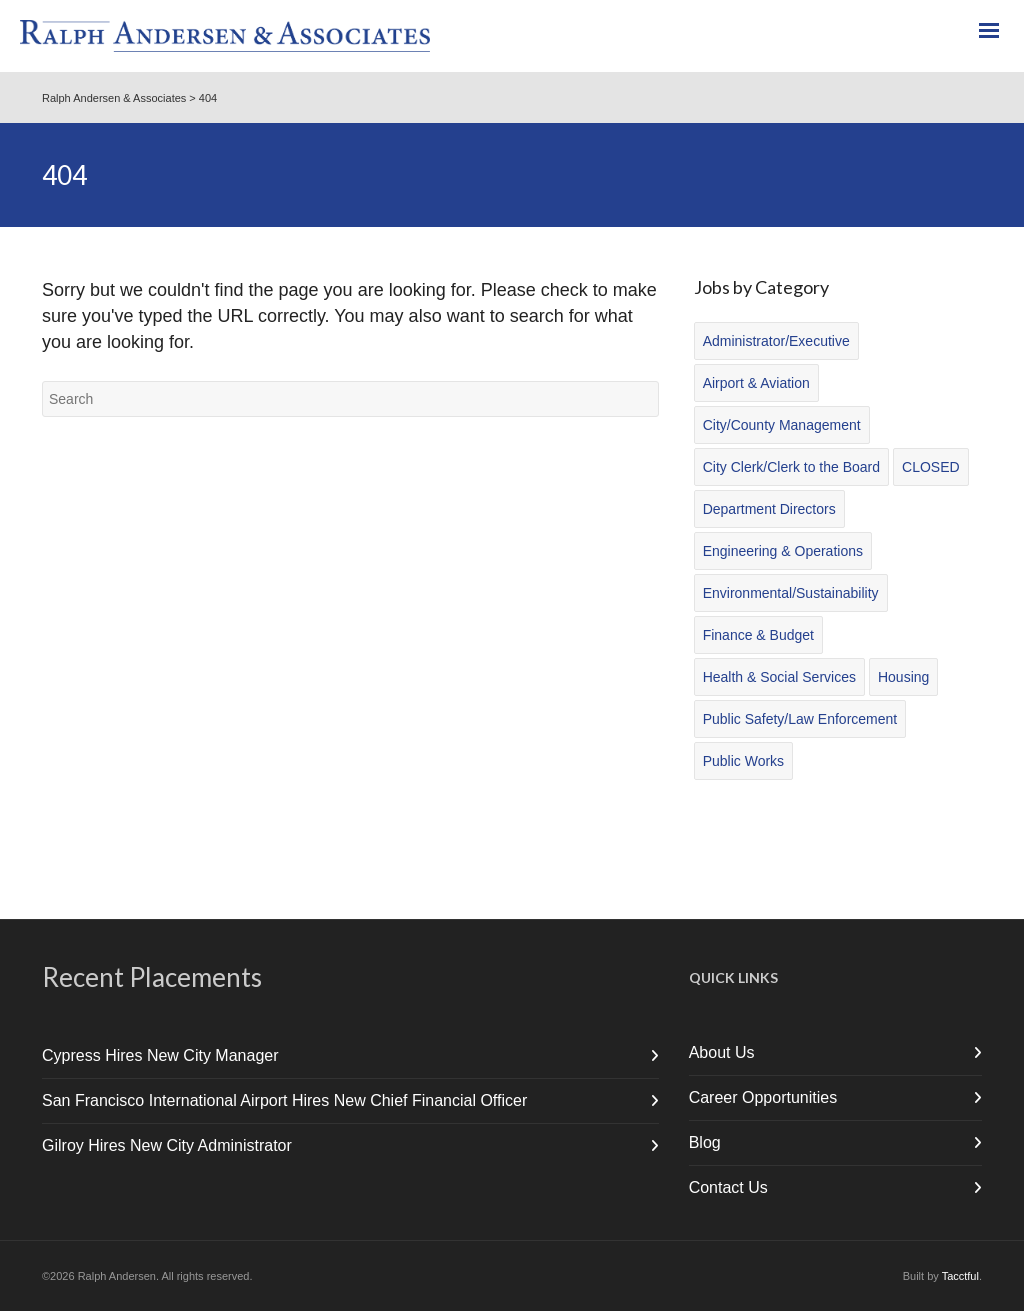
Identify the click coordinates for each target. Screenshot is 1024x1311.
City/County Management (782, 425)
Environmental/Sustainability (791, 593)
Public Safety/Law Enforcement (800, 719)
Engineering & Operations (783, 551)
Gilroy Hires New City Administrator (167, 1145)
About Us (722, 1052)
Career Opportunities (763, 1097)
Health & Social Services (779, 677)
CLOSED (931, 467)
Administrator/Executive (776, 341)
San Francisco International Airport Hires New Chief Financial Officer (284, 1100)
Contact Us (728, 1187)
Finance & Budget (758, 635)
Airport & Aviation (756, 383)
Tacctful (960, 1276)
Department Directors (769, 509)
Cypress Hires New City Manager (160, 1055)
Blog (705, 1142)
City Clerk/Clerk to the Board (791, 467)
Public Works (743, 761)
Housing (903, 677)
